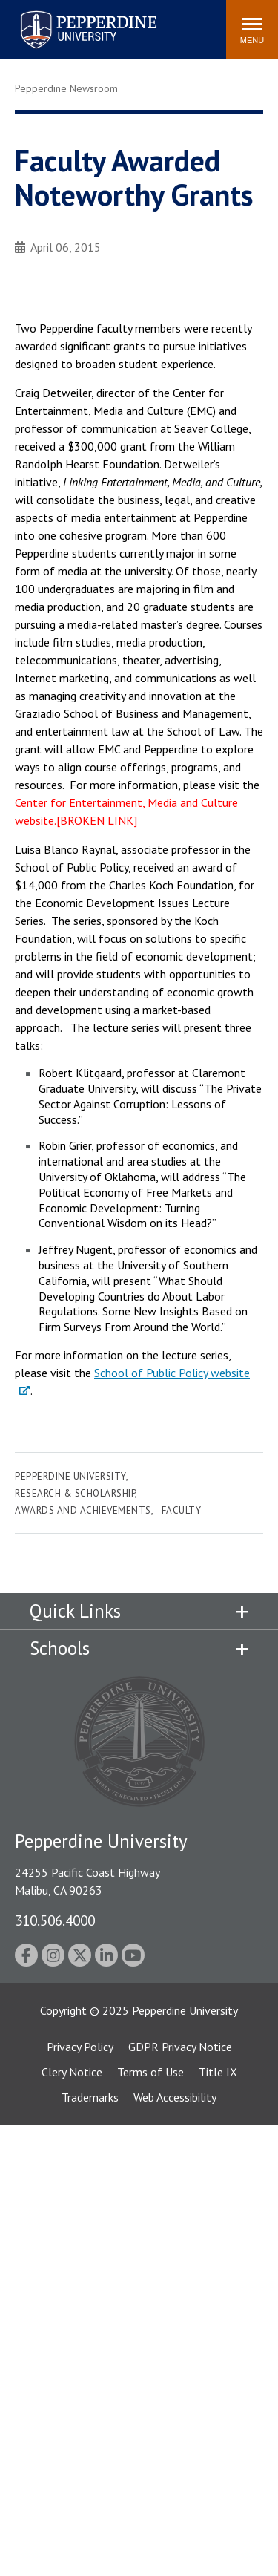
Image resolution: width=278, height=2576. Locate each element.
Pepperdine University (70, 1476)
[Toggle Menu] (252, 29)
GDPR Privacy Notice (180, 2046)
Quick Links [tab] (75, 1611)
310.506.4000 (55, 1920)
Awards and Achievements (83, 1510)
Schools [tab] (60, 1648)
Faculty (182, 1510)
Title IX (218, 2072)
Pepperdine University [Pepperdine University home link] (70, 13)
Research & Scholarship (75, 1493)
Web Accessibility (174, 2097)
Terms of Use (150, 2072)
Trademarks (90, 2097)
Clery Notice (72, 2072)
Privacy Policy (80, 2046)
